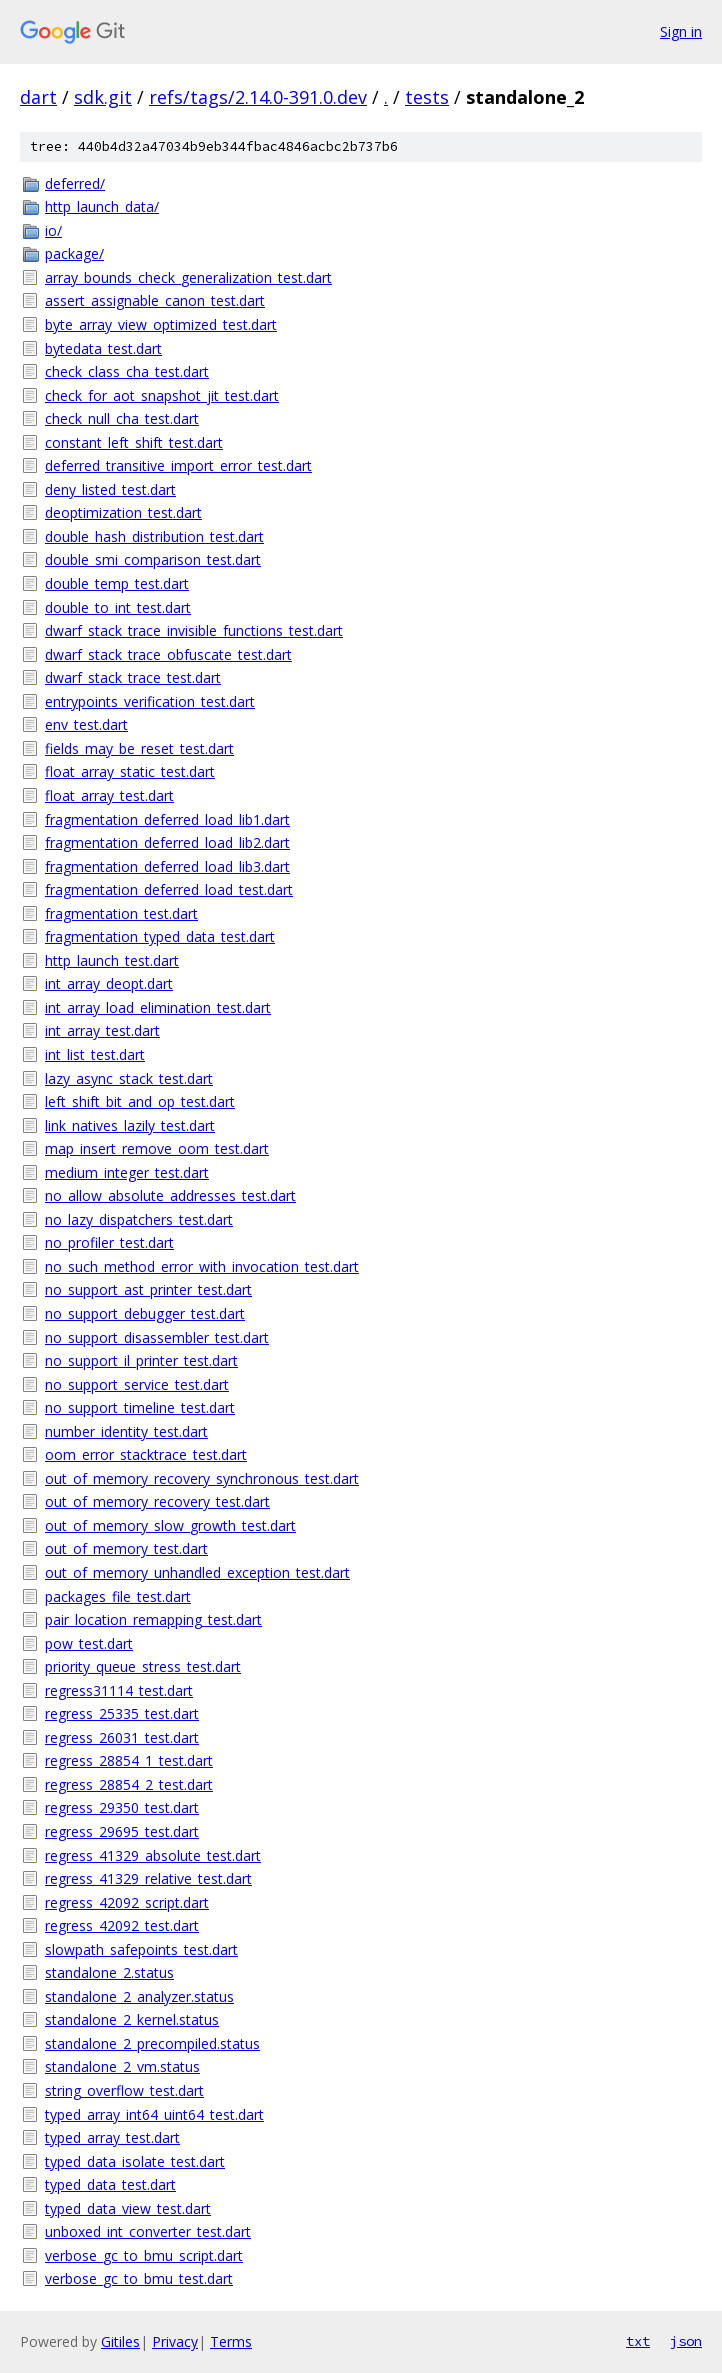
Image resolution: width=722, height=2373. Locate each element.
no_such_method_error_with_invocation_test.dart (202, 1266)
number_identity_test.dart (126, 1431)
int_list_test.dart (95, 1054)
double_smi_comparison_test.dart (153, 559)
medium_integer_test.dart (127, 1172)
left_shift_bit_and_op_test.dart (140, 1101)
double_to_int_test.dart (118, 607)
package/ (74, 253)
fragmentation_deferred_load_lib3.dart (167, 866)
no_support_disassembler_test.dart (157, 1337)
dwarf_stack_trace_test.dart (133, 677)
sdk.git (103, 97)
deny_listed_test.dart (110, 489)
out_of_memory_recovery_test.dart (157, 1501)
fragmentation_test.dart (121, 913)
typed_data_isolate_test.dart (135, 2161)
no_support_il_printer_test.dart (141, 1360)
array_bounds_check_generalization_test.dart (188, 277)
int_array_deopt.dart (109, 983)
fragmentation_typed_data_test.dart (160, 936)
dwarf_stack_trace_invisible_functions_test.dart (194, 630)
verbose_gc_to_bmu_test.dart (139, 2278)
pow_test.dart (89, 1643)
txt (638, 2341)
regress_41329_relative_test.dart (148, 1878)
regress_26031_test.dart (122, 1737)
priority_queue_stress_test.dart (143, 1666)
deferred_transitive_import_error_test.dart (178, 465)
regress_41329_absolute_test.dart (153, 1855)
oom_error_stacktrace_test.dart (146, 1454)
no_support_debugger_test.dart (145, 1313)
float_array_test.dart (109, 795)
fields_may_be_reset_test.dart (139, 748)
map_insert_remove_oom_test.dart (157, 1148)
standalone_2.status (109, 1972)
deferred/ (75, 183)
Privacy (175, 2341)
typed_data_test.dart (110, 2184)
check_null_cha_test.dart (122, 418)
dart (38, 97)
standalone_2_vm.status (122, 2066)
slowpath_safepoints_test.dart (141, 1949)
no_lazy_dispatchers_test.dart (139, 1219)
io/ (53, 230)
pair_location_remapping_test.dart (153, 1619)
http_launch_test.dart (112, 960)
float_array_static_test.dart (130, 771)
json (686, 2341)
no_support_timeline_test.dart (140, 1407)
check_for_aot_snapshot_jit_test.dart (162, 395)
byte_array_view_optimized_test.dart (161, 324)
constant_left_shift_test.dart (134, 442)
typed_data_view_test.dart (128, 2208)
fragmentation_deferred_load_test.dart (169, 889)
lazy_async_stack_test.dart (129, 1078)
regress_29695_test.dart (122, 1831)
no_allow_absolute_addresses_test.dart (170, 1195)
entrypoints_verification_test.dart (150, 701)
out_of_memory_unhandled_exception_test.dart (197, 1572)
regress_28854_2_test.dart (129, 1784)
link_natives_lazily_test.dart (130, 1125)
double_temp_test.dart (117, 583)
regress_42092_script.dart (127, 1902)
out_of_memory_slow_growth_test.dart (170, 1525)
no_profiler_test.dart (109, 1242)
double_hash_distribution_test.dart (154, 536)
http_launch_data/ (102, 206)
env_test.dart (86, 724)
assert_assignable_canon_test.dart (155, 300)
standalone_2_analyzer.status (139, 1996)
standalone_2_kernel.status (132, 2019)
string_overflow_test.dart (124, 2090)
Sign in (681, 31)
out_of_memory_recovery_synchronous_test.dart (202, 1478)
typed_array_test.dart (112, 2137)
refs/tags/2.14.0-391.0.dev (258, 97)
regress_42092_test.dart (122, 1925)
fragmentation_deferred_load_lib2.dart (167, 842)
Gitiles (120, 2341)
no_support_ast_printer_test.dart (148, 1289)
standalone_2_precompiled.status (152, 2043)
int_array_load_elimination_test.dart (158, 1007)
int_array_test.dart (102, 1030)
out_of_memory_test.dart (126, 1548)
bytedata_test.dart (103, 348)
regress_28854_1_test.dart (129, 1760)
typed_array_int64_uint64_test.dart (154, 2114)
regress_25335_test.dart (122, 1713)
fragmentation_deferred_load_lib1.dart (167, 819)
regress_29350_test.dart (122, 1807)
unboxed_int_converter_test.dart (148, 2231)
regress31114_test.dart (119, 1690)
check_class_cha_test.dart (127, 371)
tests (427, 97)
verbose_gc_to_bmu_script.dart (144, 2255)
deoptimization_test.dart (123, 512)
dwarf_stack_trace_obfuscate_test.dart (168, 654)
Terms (231, 2341)
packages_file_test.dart (118, 1596)
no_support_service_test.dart (137, 1384)
